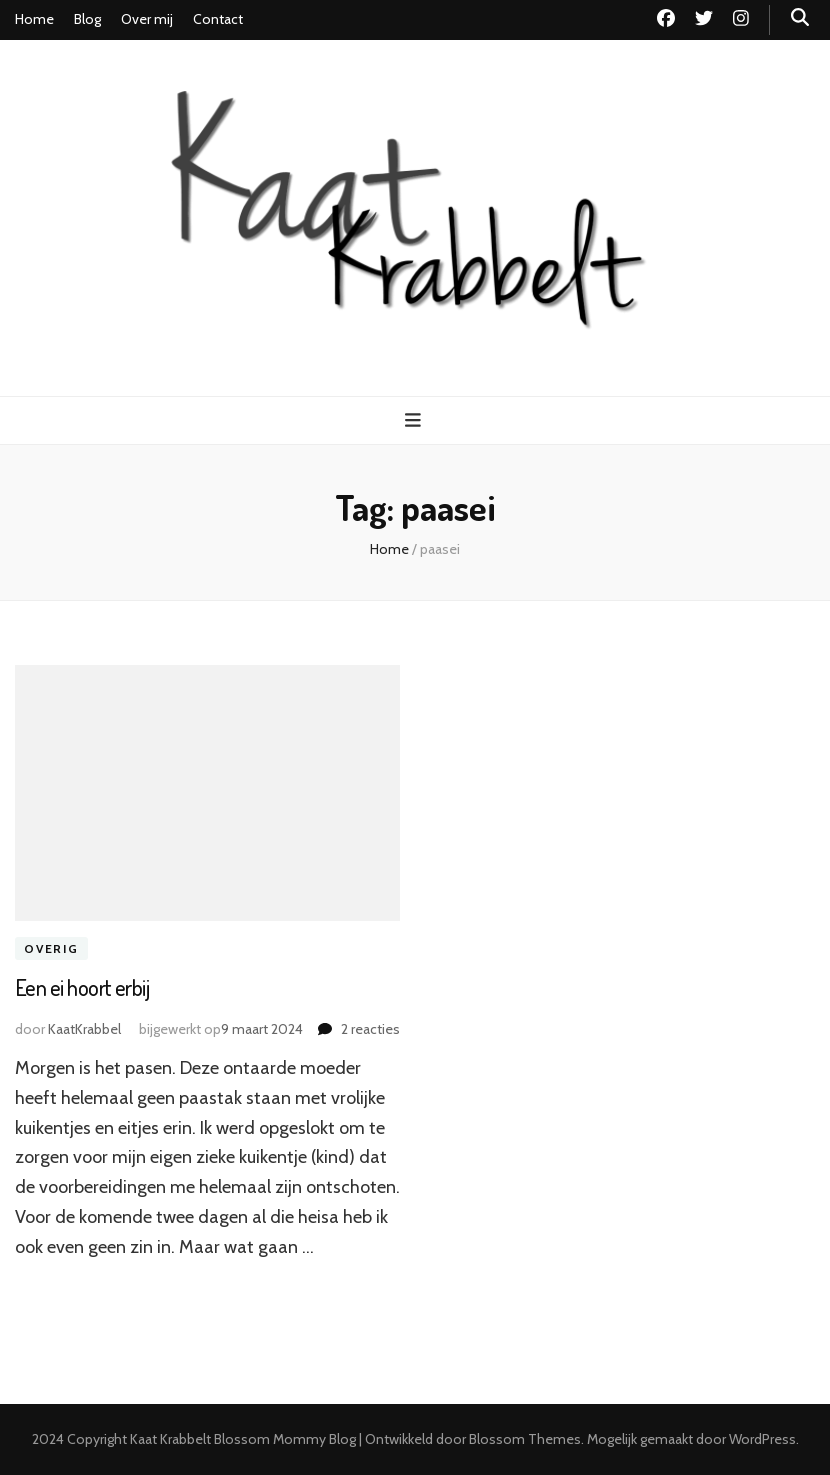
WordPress (762, 1439)
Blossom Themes (525, 1439)
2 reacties (370, 1029)
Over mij (147, 19)
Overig (51, 948)
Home (34, 19)
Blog (87, 19)
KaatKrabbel (84, 1029)
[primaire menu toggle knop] (415, 420)
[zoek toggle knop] (800, 17)
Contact (218, 19)
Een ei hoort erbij (82, 987)
